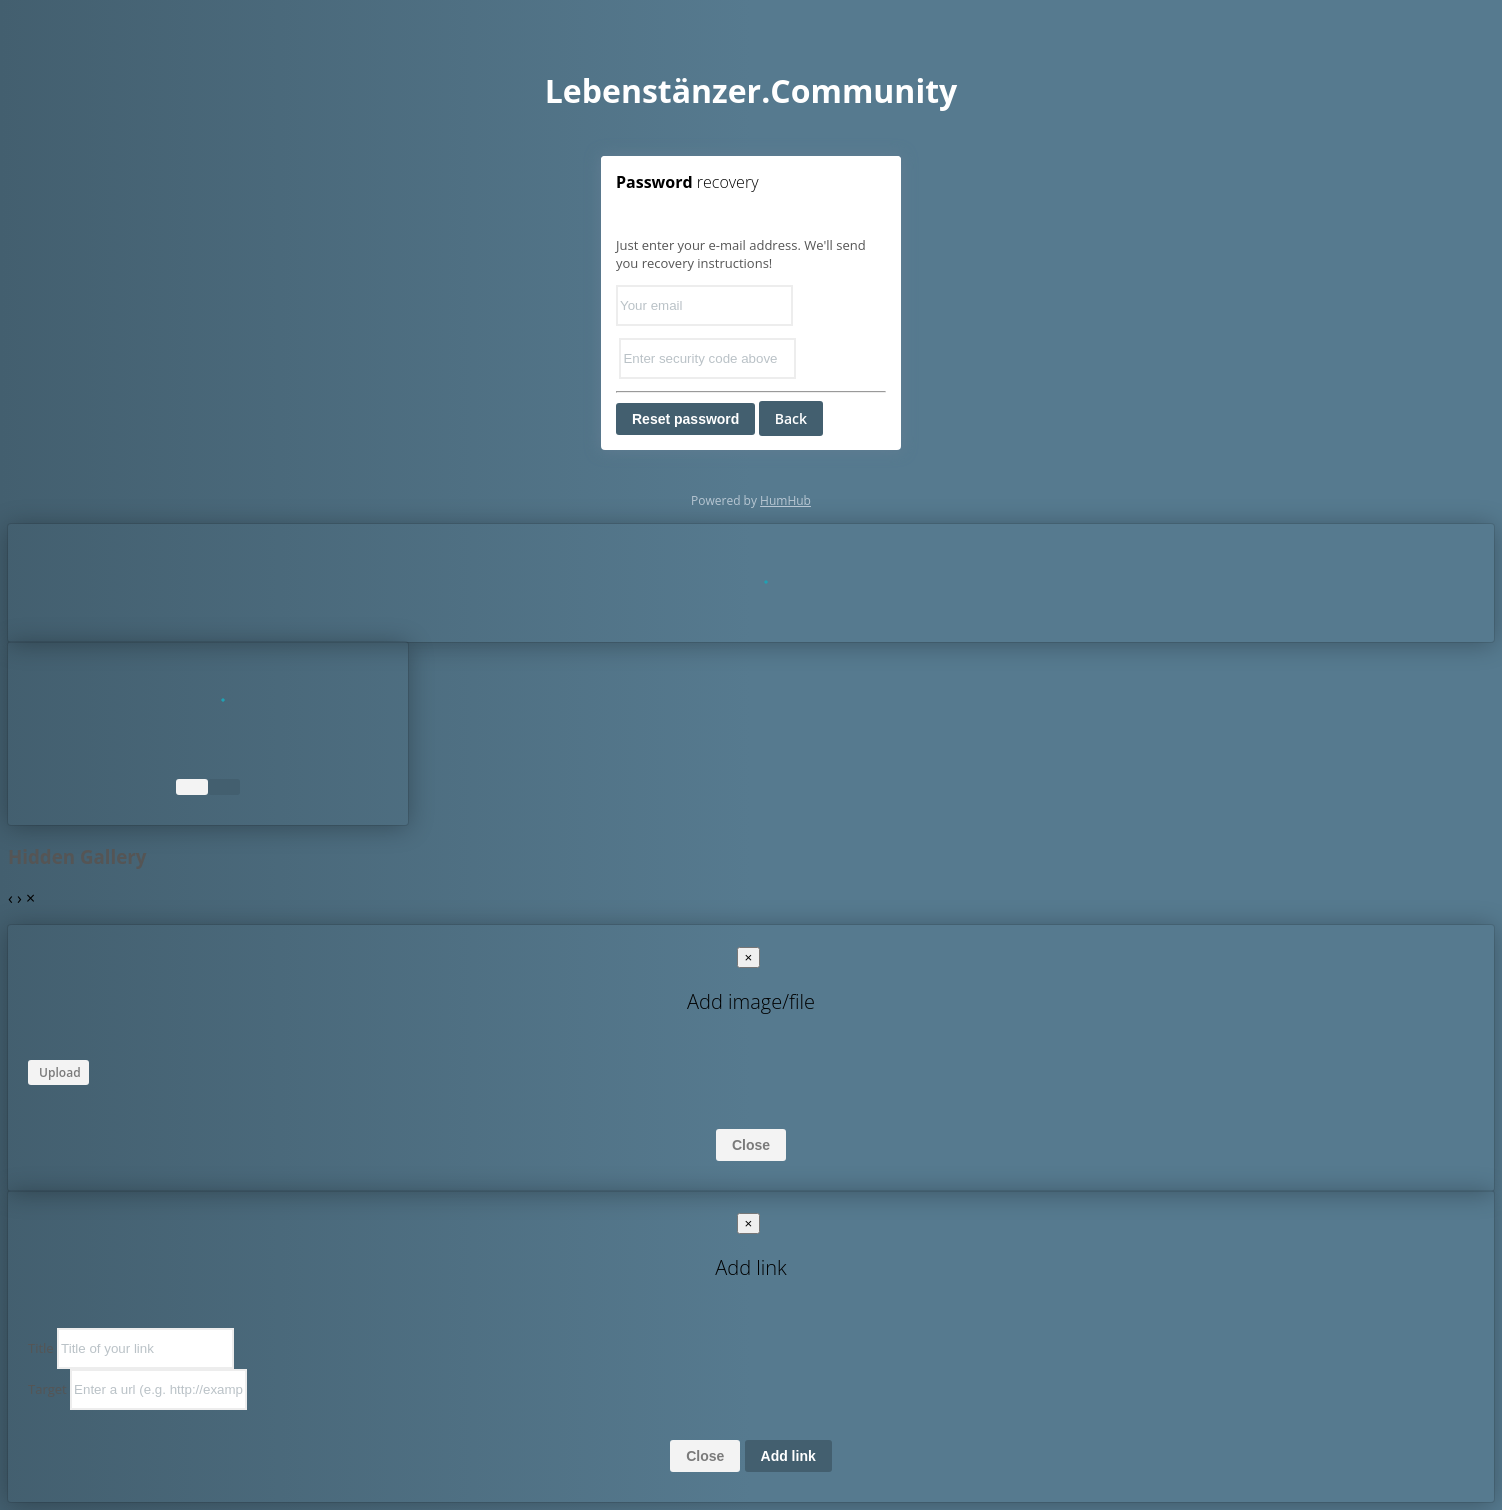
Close (751, 1145)
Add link (788, 1456)
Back (791, 418)
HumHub (785, 500)
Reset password (685, 419)
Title (41, 1348)
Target (47, 1389)
